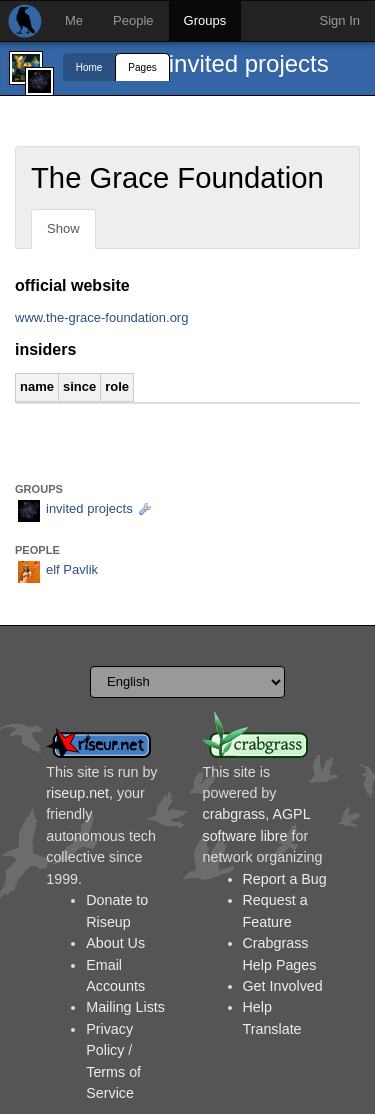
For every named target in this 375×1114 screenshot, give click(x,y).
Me (74, 20)
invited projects (249, 63)
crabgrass (234, 814)
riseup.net (77, 793)
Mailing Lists (125, 1007)
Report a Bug (285, 879)
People (133, 20)
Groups (205, 20)
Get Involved (283, 986)
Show (63, 228)
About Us (115, 943)
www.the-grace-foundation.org (101, 317)
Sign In (340, 20)
